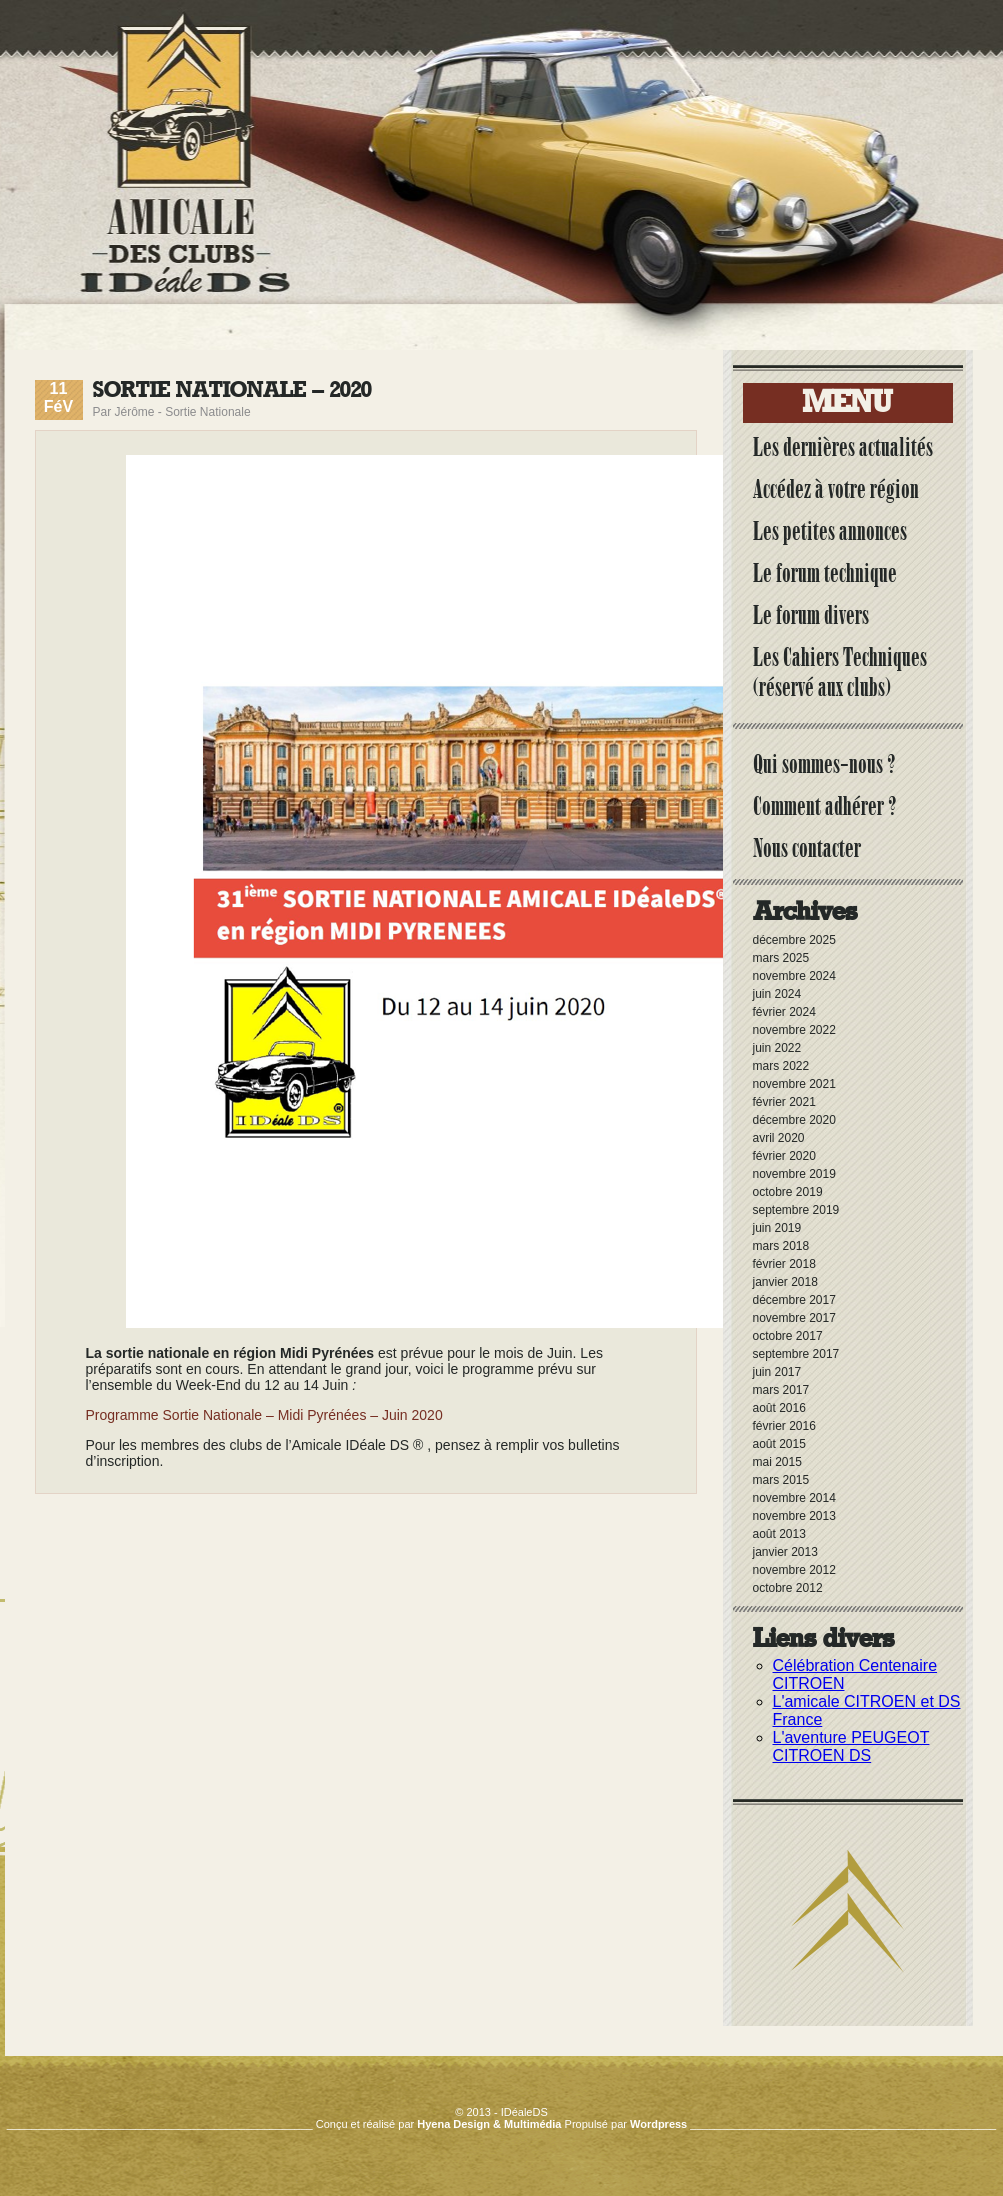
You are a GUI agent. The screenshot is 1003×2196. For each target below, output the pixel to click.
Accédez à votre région (836, 489)
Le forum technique (825, 573)
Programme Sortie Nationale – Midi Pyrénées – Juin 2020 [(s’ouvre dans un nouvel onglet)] (264, 1415)
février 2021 (784, 1102)
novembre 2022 (794, 1030)
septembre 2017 (796, 1354)
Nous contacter (807, 848)
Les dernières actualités (843, 447)
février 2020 (784, 1156)
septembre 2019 (796, 1210)
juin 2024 (777, 994)
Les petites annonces (830, 531)
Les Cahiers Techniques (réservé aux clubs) (840, 672)
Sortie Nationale (207, 412)
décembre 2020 (794, 1120)
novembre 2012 (794, 1570)
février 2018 (784, 1264)
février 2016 (784, 1426)
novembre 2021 (794, 1084)
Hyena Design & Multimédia (489, 2124)
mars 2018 (781, 1246)
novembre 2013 (794, 1516)
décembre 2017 (794, 1300)
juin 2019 (777, 1228)
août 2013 (779, 1534)
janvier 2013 (785, 1552)
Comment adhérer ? (825, 806)
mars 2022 (781, 1066)
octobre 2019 (788, 1192)
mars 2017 (781, 1390)
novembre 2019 (794, 1174)
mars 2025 (781, 958)
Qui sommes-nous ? (824, 764)
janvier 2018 (785, 1282)
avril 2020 (779, 1138)
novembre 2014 (794, 1498)
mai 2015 (777, 1462)
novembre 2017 (794, 1318)
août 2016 (779, 1408)
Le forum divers (811, 615)
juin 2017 (777, 1372)
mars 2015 (781, 1480)
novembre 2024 (794, 976)
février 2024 (784, 1012)
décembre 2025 (794, 940)
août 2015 (779, 1444)
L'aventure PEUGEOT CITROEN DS (851, 1746)
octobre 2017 (788, 1336)
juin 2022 (777, 1048)
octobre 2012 (788, 1588)
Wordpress (658, 2124)
